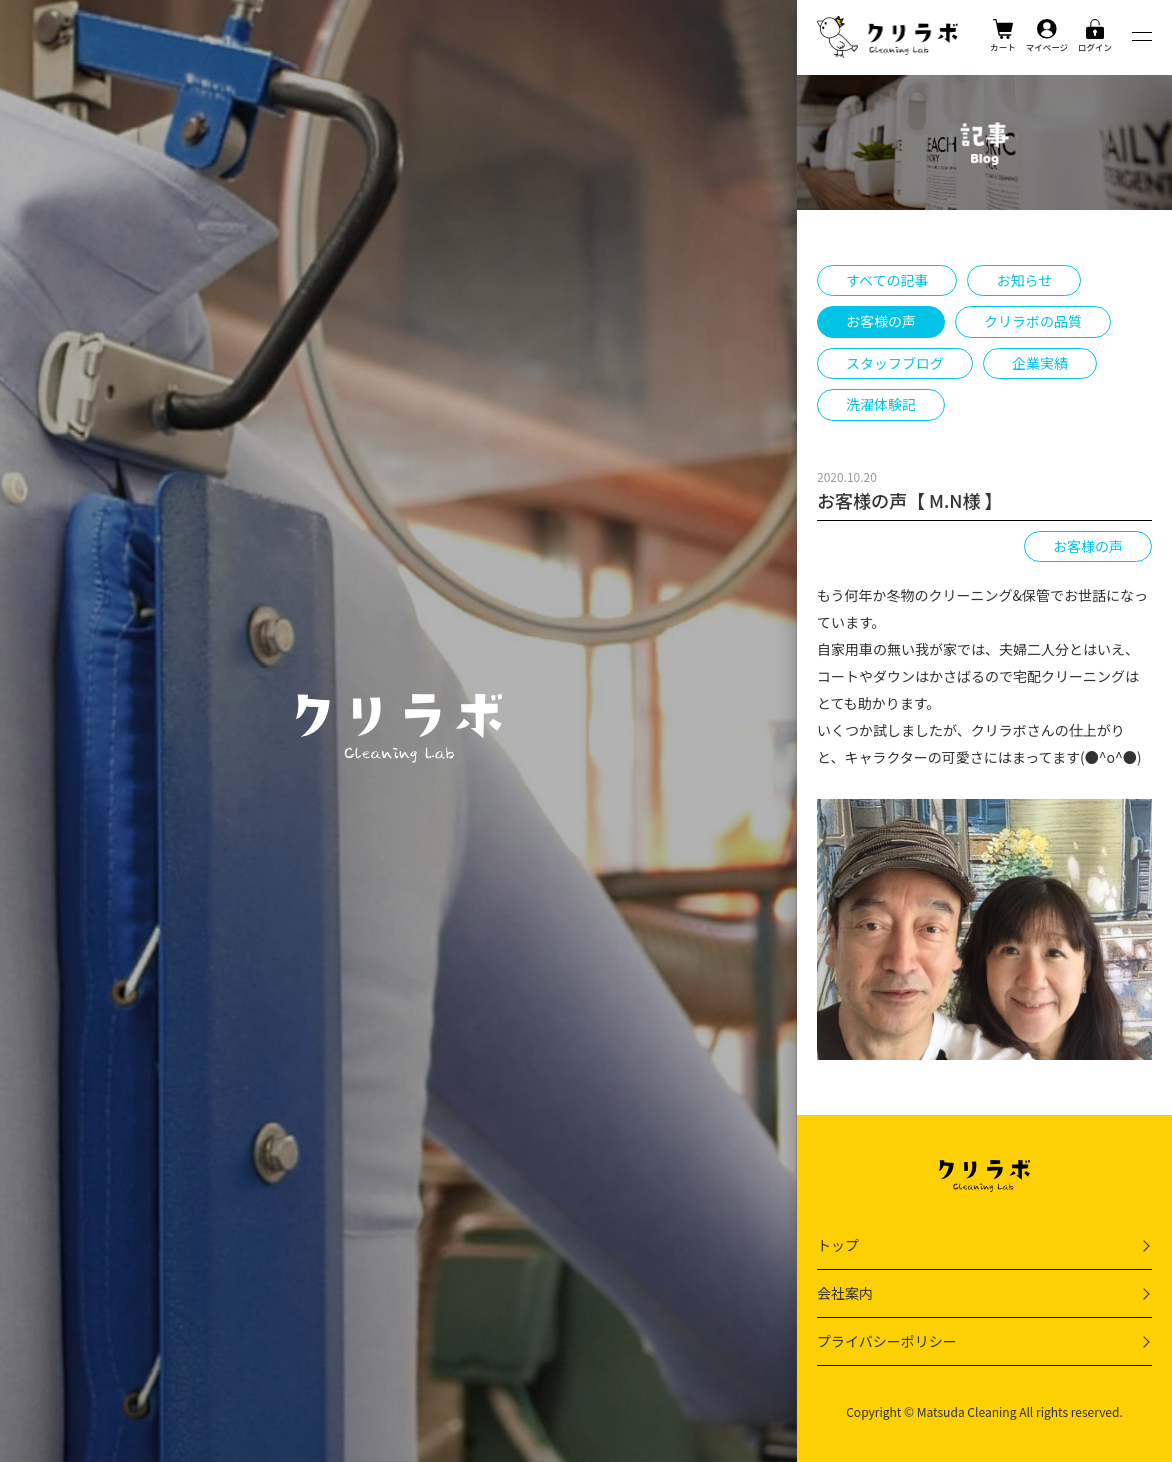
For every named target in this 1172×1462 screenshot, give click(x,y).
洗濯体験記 (881, 404)
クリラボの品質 (1033, 321)
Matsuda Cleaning (967, 1411)
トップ (838, 1245)
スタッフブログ (895, 363)
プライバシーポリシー (887, 1341)
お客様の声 (881, 321)
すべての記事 (887, 280)
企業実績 (1040, 363)
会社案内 (845, 1293)
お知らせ (1024, 280)
